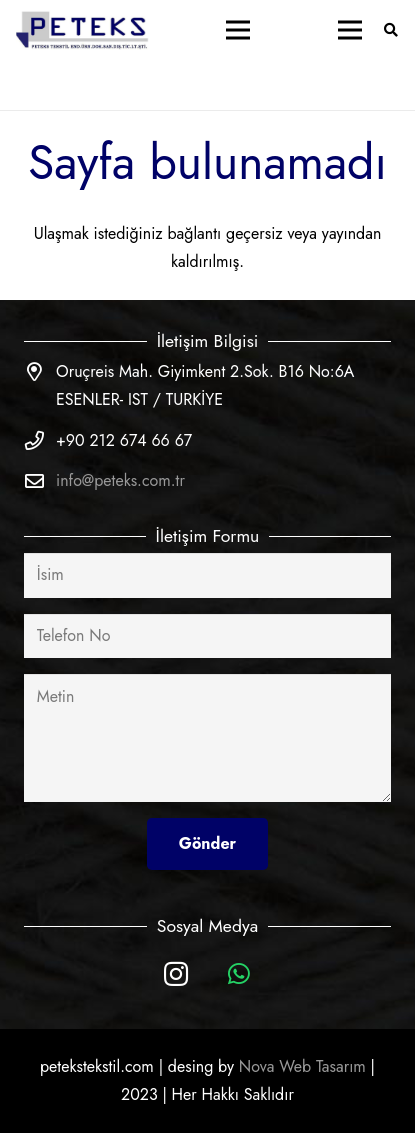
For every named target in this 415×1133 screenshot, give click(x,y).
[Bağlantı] (83, 30)
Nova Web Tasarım (302, 1066)
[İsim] (207, 575)
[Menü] (238, 30)
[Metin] (207, 738)
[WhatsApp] (239, 974)
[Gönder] (207, 843)
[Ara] (390, 30)
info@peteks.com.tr (120, 480)
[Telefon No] (207, 636)
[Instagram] (176, 974)
